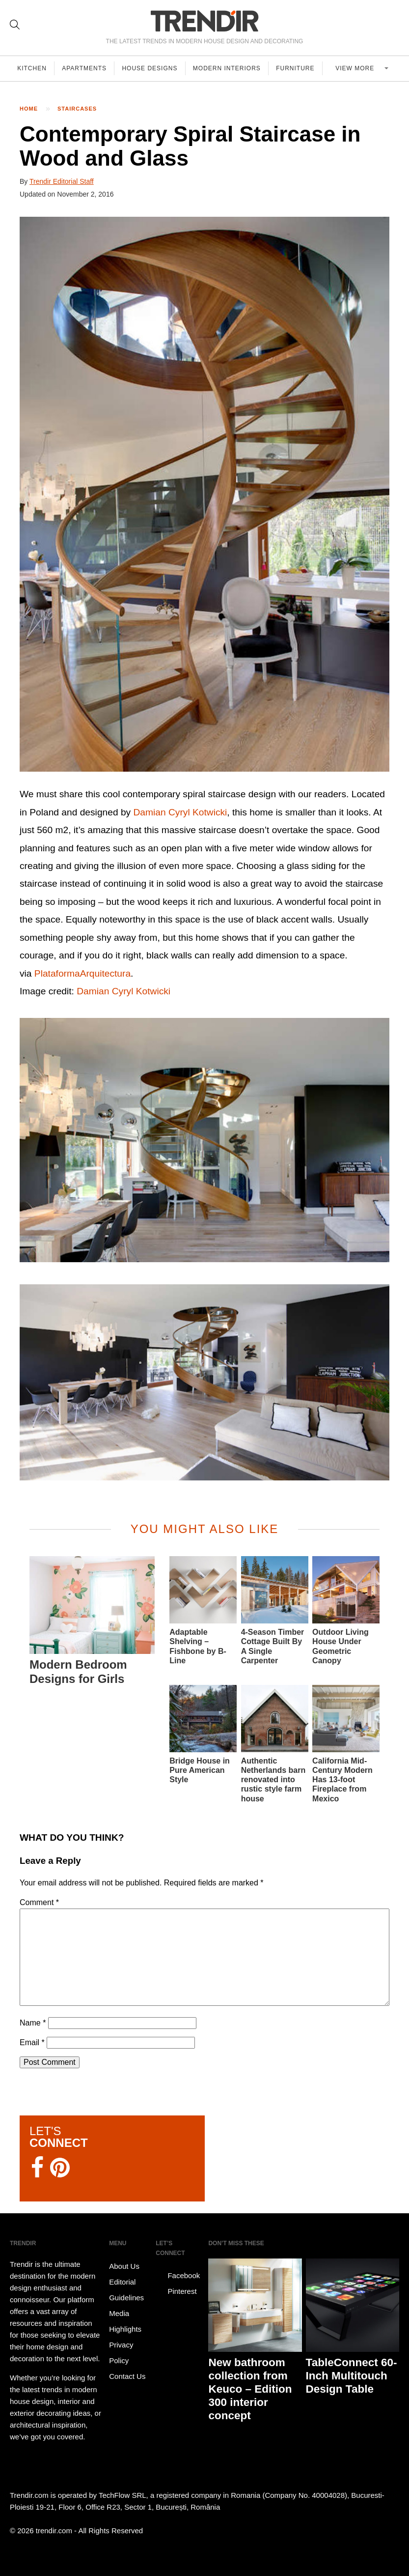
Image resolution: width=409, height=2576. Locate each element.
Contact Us (127, 2376)
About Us (124, 2266)
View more (357, 68)
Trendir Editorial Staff (61, 181)
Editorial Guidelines (126, 2290)
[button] (204, 494)
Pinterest (176, 2291)
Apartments (85, 68)
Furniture (299, 68)
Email (32, 2042)
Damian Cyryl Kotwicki (180, 812)
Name (33, 2023)
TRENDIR (205, 21)
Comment (39, 1902)
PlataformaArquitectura (82, 973)
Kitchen (32, 68)
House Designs (152, 68)
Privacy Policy (121, 2353)
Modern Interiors (230, 68)
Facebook (178, 2275)
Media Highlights (125, 2321)
